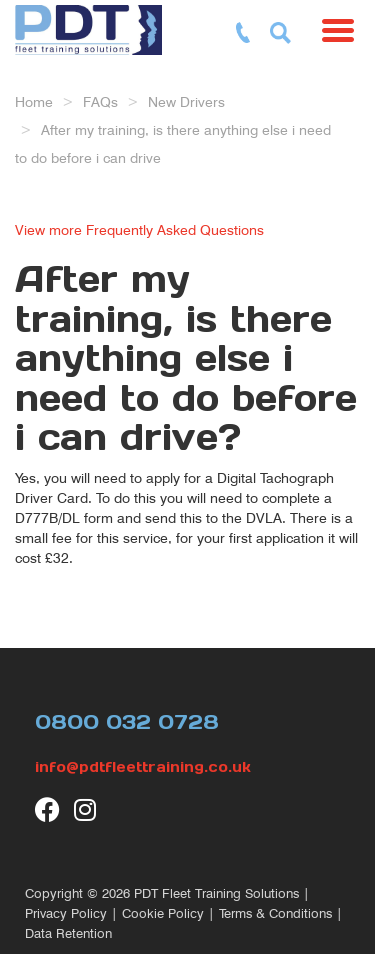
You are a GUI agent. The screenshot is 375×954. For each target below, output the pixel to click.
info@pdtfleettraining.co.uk (143, 767)
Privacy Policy (66, 913)
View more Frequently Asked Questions (139, 229)
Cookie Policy (163, 913)
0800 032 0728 (127, 722)
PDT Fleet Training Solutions (216, 893)
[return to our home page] (94, 25)
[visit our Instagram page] (86, 809)
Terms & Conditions (275, 913)
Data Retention (68, 933)
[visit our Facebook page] (47, 809)
